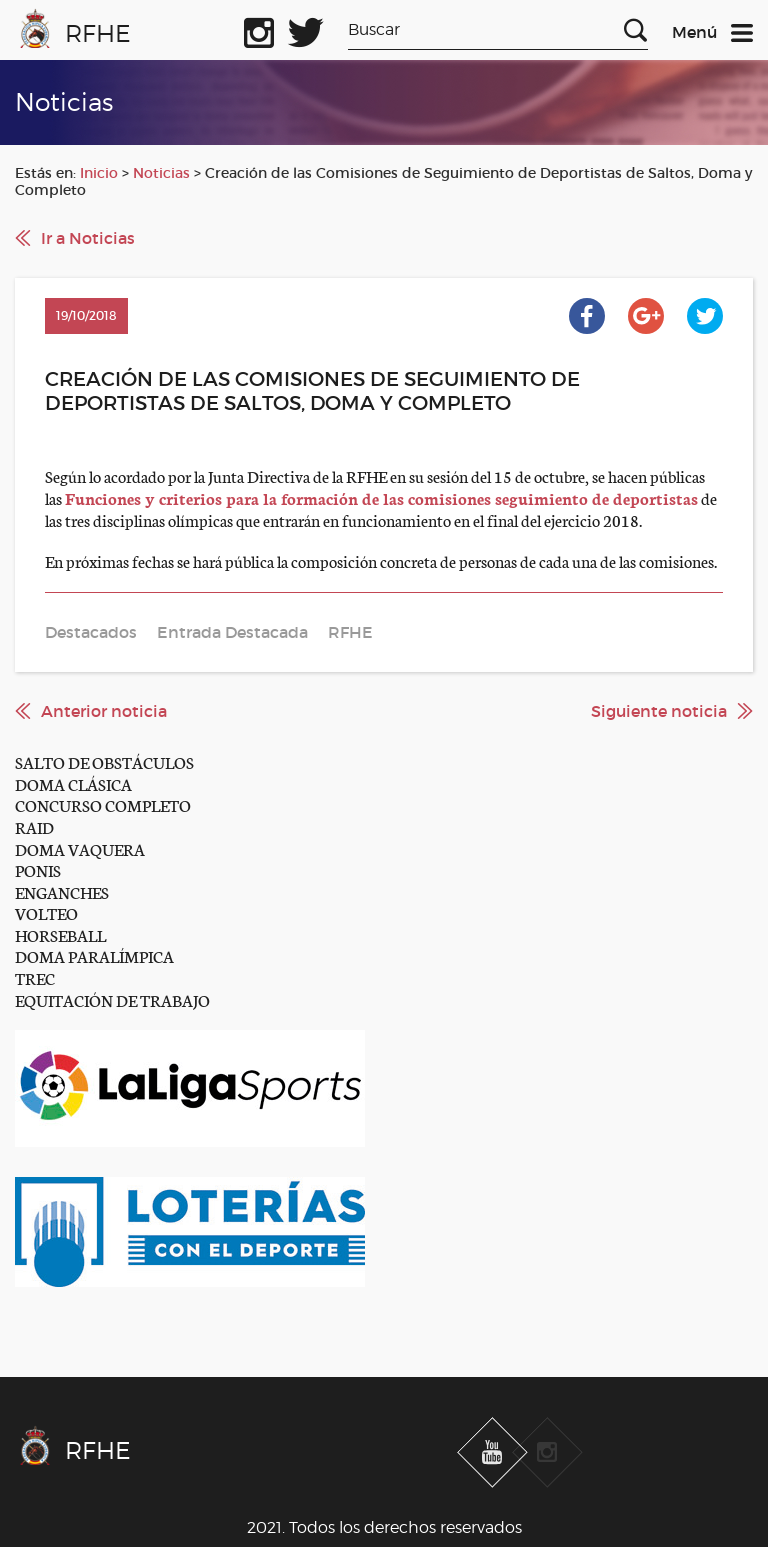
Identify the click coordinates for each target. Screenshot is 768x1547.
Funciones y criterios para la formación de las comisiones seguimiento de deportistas (381, 497)
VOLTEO (46, 912)
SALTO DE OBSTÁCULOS (104, 761)
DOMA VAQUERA (80, 848)
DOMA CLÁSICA (73, 783)
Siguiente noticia (659, 711)
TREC (35, 977)
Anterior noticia (104, 711)
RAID (34, 826)
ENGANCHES (62, 891)
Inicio (99, 173)
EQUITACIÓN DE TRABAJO (112, 999)
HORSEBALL (60, 934)
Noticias (161, 173)
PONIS (38, 869)
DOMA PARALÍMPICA (94, 955)
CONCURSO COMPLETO (103, 804)
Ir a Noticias (88, 238)
